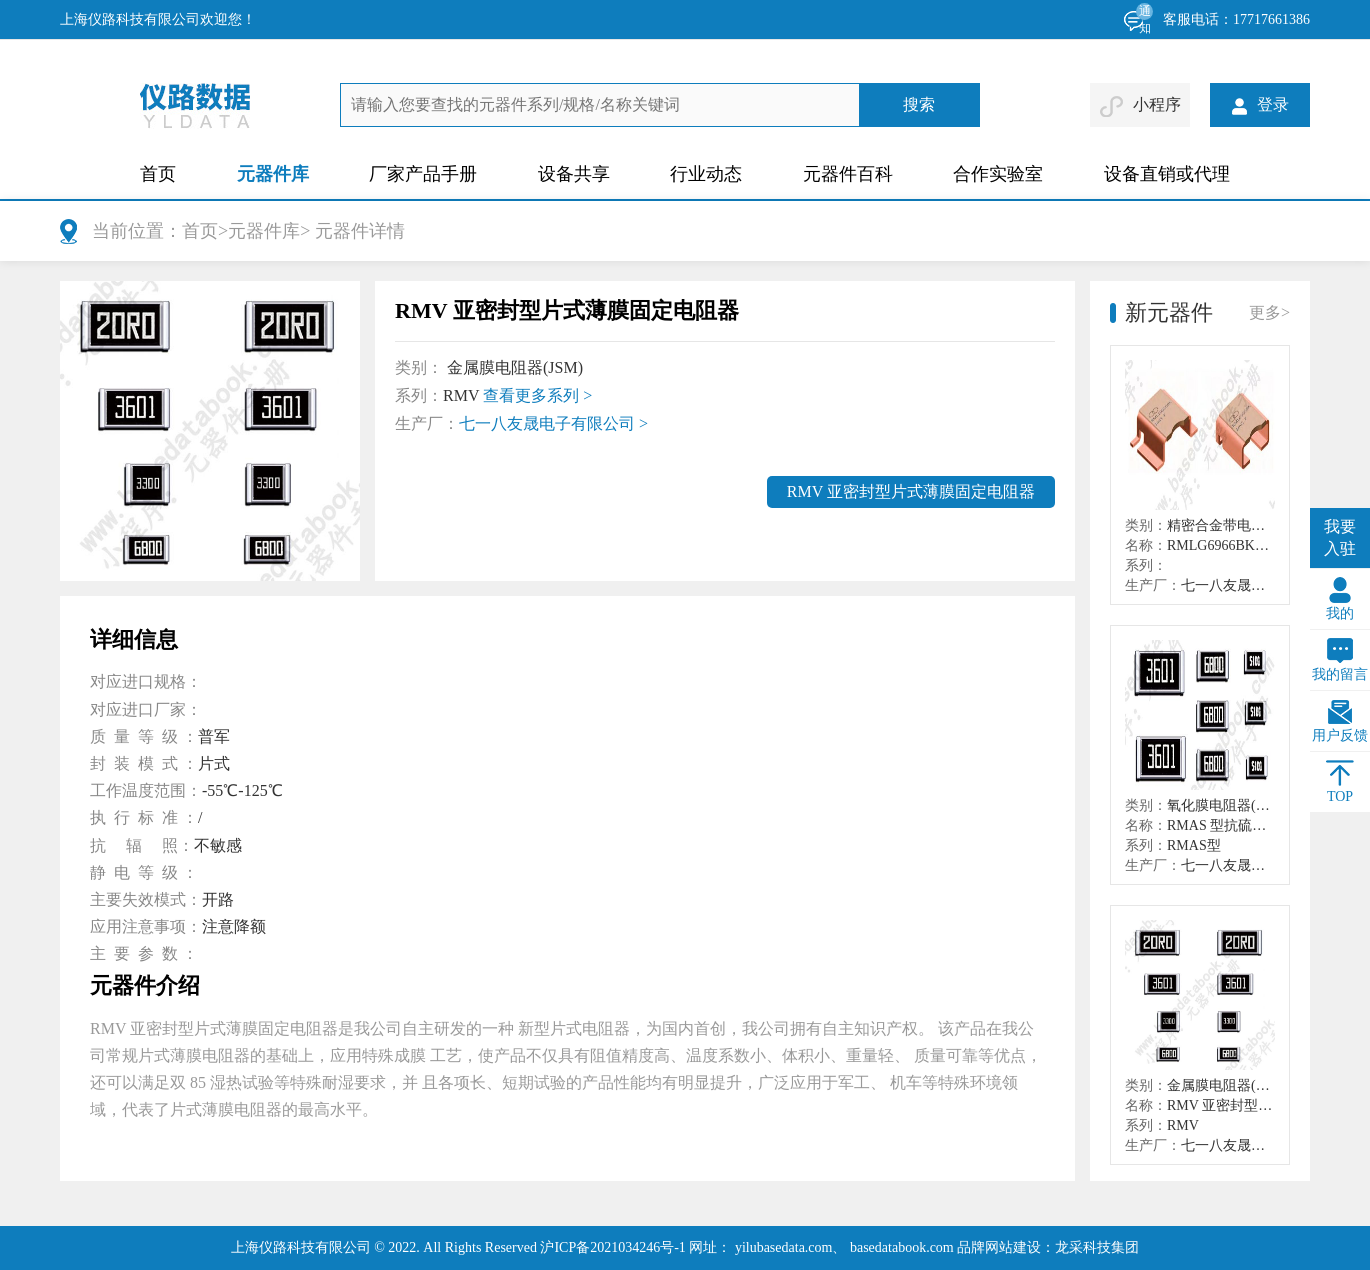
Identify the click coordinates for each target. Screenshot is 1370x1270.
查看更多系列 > (537, 395)
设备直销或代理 (1167, 174)
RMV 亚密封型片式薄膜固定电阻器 (911, 491)
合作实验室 (998, 174)
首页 (158, 174)
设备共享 (574, 174)
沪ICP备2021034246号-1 (612, 1247)
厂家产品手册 (423, 174)
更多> (1269, 312)
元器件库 (273, 174)
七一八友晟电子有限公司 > (553, 423)
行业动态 (706, 174)
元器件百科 (848, 174)
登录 (1260, 104)
